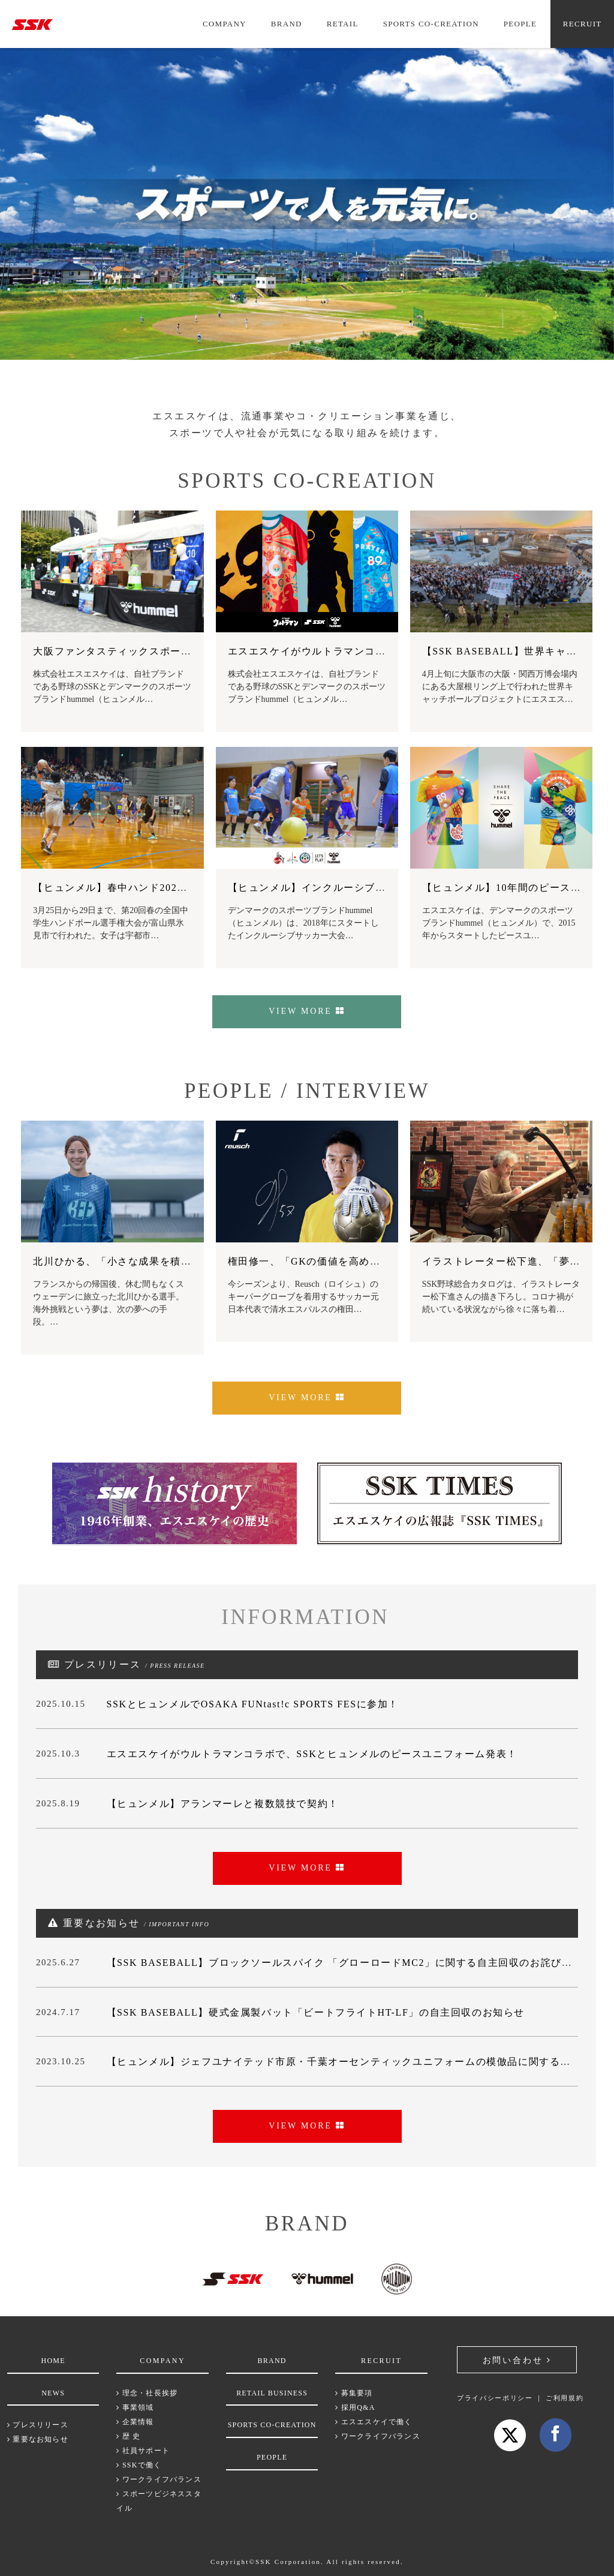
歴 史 (128, 2436)
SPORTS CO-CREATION (431, 23)
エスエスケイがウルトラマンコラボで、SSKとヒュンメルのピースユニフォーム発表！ (312, 1754)
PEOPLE (520, 23)
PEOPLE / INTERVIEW (299, 1091)
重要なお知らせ (37, 2439)
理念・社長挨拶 (146, 2393)
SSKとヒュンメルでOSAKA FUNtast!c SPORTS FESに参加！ (253, 1704)
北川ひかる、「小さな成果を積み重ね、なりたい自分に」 (170, 1261)
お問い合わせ (517, 2360)
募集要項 (353, 2393)
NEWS (53, 2393)
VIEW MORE (307, 1011)
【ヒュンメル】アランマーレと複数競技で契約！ (223, 1804)
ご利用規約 (564, 2397)
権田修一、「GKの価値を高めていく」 (320, 1261)
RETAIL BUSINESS (272, 2393)
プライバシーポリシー (495, 2397)
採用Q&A (355, 2407)
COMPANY (224, 23)
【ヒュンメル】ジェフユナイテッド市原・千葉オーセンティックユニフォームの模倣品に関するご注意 (349, 2061)
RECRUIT (582, 23)
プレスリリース (37, 2425)
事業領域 (135, 2407)
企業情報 (135, 2422)
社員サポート (143, 2450)
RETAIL (343, 23)
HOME (53, 2360)
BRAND (286, 23)
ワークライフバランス (158, 2479)
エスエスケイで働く (373, 2422)
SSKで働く (138, 2465)
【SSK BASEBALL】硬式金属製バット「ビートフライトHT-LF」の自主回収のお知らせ (316, 2012)
